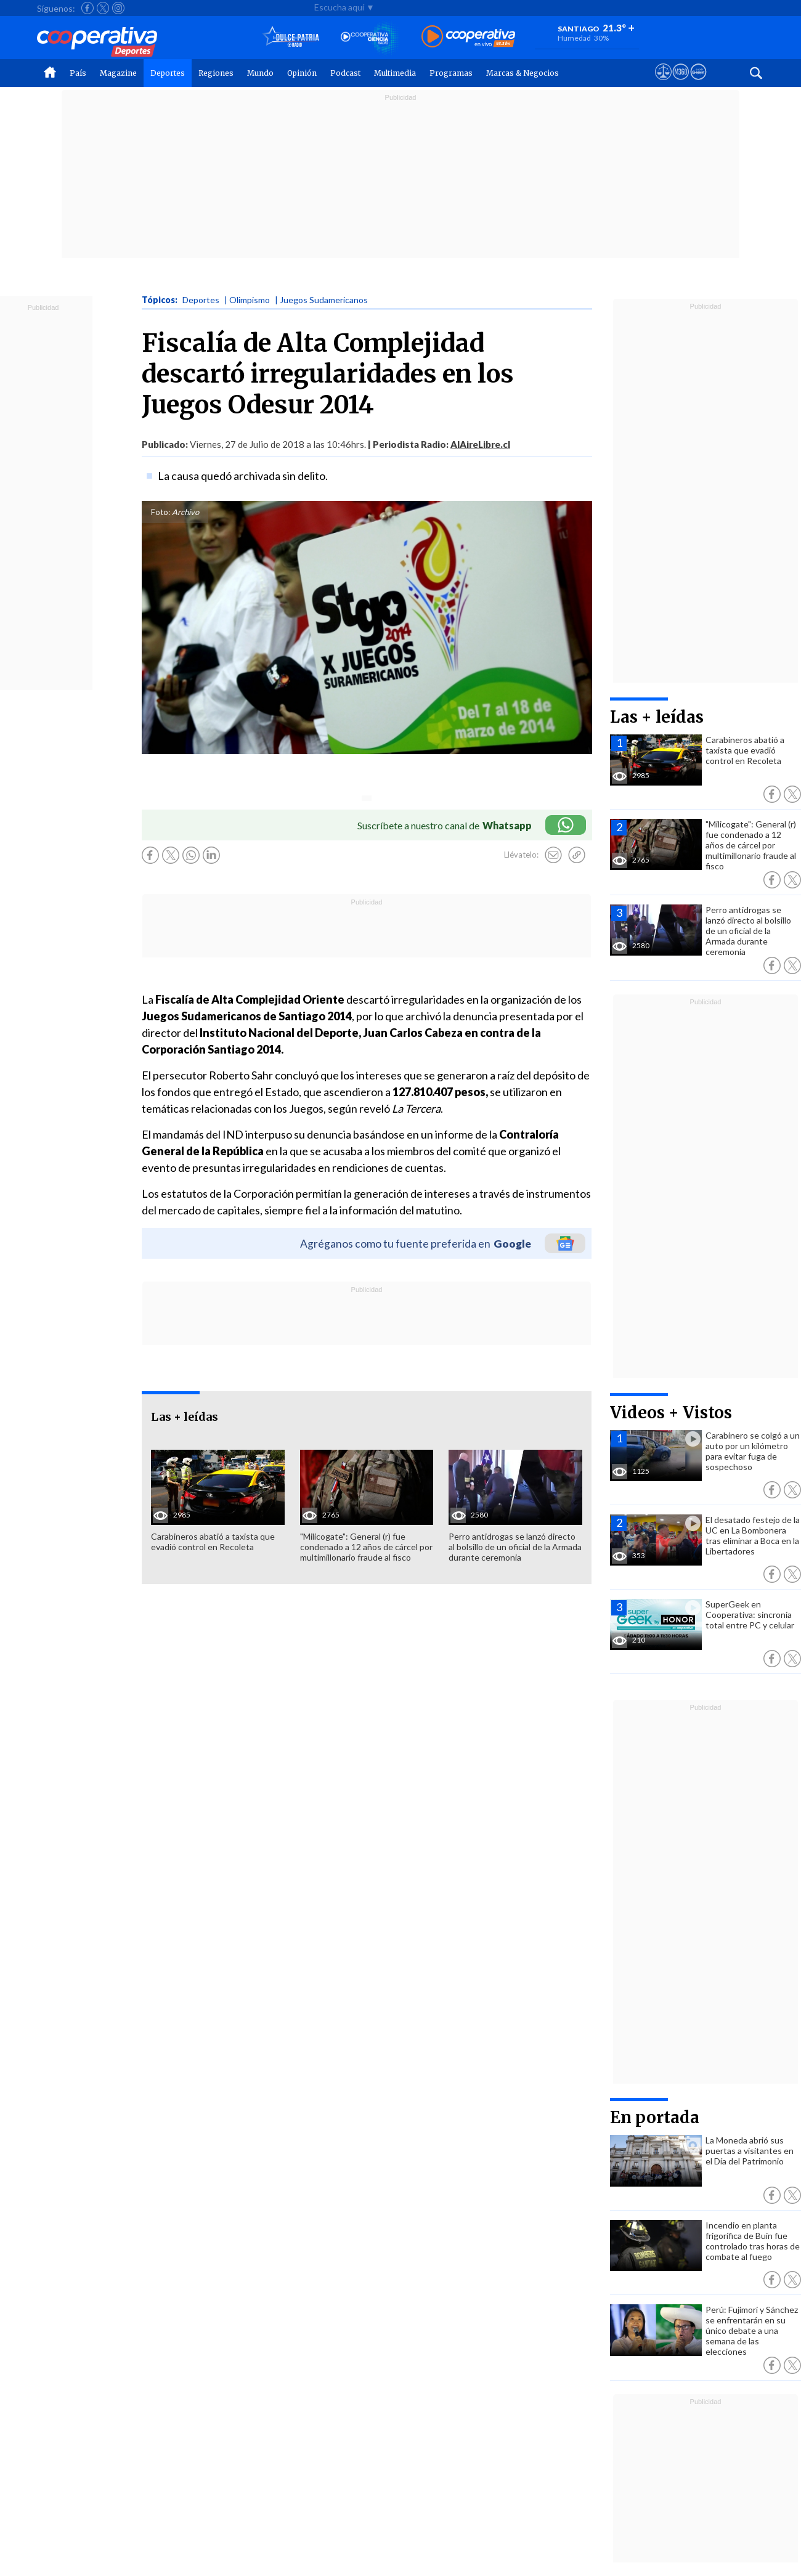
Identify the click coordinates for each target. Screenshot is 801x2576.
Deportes (167, 73)
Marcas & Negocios (522, 73)
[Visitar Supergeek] (698, 83)
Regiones (216, 73)
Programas (451, 73)
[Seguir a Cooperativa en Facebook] (87, 8)
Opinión (302, 73)
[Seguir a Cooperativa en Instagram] (118, 8)
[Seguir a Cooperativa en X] (103, 8)
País (78, 73)
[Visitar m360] (680, 83)
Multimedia (395, 73)
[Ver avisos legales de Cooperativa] (663, 83)
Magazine (118, 73)
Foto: (160, 512)
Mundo (260, 73)
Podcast (345, 73)
